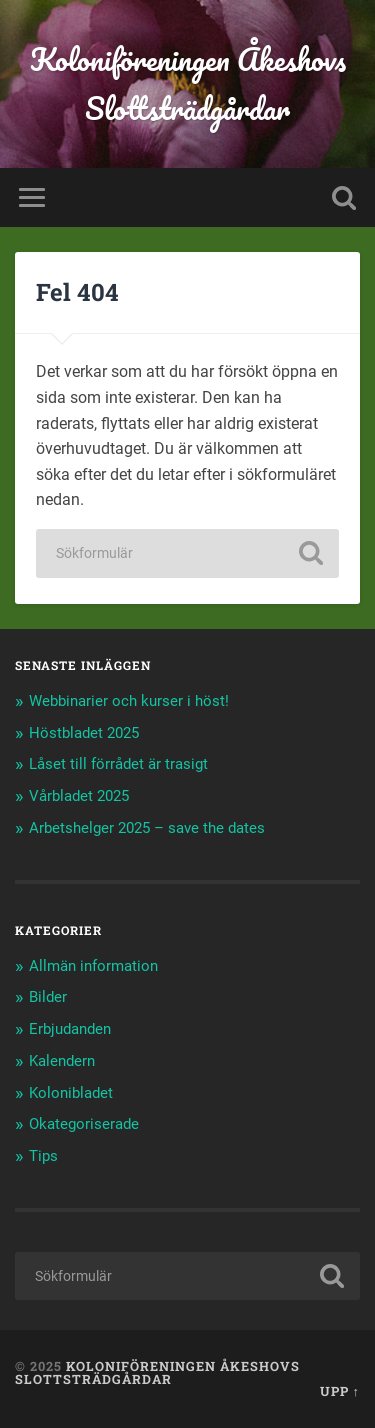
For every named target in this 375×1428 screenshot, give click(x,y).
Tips (43, 1156)
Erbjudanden (70, 1029)
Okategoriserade (84, 1124)
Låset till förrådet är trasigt (118, 764)
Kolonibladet (71, 1093)
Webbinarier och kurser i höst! (129, 701)
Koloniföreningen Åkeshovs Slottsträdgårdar (188, 84)
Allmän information (93, 966)
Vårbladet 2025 (79, 796)
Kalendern (62, 1061)
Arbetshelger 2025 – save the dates (147, 828)
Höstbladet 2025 (84, 733)
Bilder (48, 997)
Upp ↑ (340, 1391)
